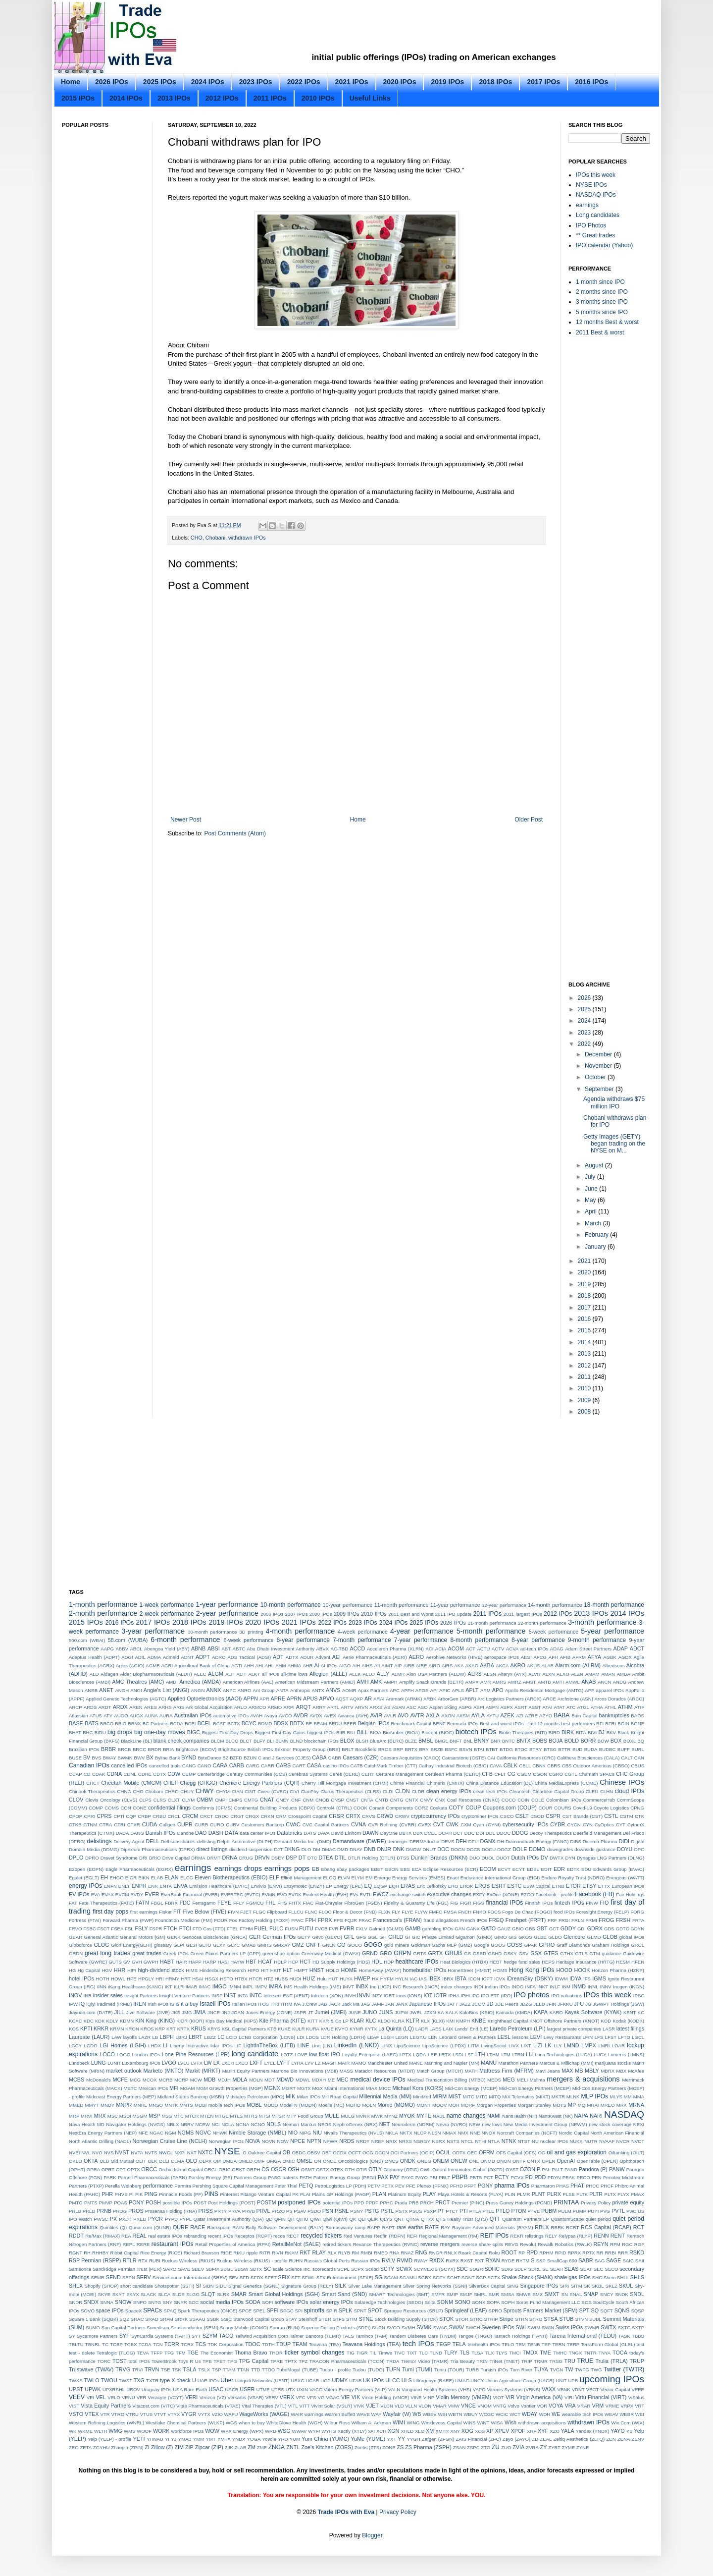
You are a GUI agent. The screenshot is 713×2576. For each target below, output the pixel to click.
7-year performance (421, 1640)
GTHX (566, 1953)
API (434, 1690)
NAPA (581, 2116)
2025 (585, 1009)
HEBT (496, 1962)
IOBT (389, 1995)
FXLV (361, 1928)
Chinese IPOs (622, 1782)
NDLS (273, 2124)
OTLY (375, 2169)
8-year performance (538, 1640)
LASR (609, 2028)
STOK (446, 2319)
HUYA (346, 1978)
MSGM (140, 2116)
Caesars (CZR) (361, 1757)
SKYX (132, 2294)
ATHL (610, 1707)
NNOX (489, 2133)
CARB (236, 1765)
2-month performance (103, 1613)
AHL (269, 1665)
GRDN (76, 1953)
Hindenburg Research (223, 1970)
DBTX (405, 1833)
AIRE (421, 1665)
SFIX (284, 2277)
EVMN (269, 1894)
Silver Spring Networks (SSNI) (435, 2286)
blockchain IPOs (321, 1741)
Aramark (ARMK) (404, 1698)
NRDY (362, 2141)
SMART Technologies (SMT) (399, 2294)
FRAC (364, 1920)
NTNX (509, 2141)
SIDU (221, 2286)
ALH (230, 1674)
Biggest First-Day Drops (227, 1732)
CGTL (570, 1774)
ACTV (498, 1648)
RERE (143, 2244)
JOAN (237, 2012)
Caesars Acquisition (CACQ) (410, 1757)
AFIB (565, 1657)
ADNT (187, 1657)
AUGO (121, 1715)
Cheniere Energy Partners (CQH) (259, 1783)
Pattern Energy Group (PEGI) (344, 2177)
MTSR (278, 2116)
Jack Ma (350, 2004)
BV (86, 1757)
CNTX (411, 1800)
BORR (588, 1741)
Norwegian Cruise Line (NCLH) (170, 2141)
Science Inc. (298, 2269)
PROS (136, 2211)
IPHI (465, 1995)
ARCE (549, 1698)
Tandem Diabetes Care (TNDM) (423, 2336)
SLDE (178, 2294)
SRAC (137, 2319)
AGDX (625, 1657)
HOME (349, 1970)
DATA (231, 1833)
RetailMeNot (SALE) (296, 2244)
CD (87, 1774)
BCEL (204, 1723)
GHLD (395, 1937)
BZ (225, 1757)
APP (589, 1690)
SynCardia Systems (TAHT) (160, 2336)
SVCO (393, 2327)
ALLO (368, 1674)
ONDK (407, 2161)
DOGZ (504, 1849)
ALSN (490, 1674)
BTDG (506, 1749)
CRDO (222, 1816)
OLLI (164, 2161)
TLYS (501, 2353)
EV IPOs (79, 1894)
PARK (109, 2177)
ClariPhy (309, 1791)
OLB (104, 2161)
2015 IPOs (78, 98)
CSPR (553, 1816)
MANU (489, 2063)
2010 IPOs (318, 98)
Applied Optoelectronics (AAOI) (204, 1698)
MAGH (329, 2063)
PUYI (593, 2211)
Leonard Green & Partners (467, 2037)
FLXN (384, 1912)
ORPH (253, 2169)
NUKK (576, 2141)
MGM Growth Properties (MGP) (229, 2088)
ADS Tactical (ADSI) (249, 1657)
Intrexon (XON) (327, 1995)
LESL (504, 2037)
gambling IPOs (438, 1928)
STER (324, 2319)
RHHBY (100, 2252)
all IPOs (270, 1674)
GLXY (219, 1945)
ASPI (478, 1707)
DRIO (155, 1858)
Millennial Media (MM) (385, 2096)
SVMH (408, 2327)
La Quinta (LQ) (396, 2028)
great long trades (107, 1953)
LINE (303, 2045)
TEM (521, 2344)
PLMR (523, 2194)
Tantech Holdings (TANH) (521, 2336)
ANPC (229, 1690)
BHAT (75, 1732)
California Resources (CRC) (526, 1757)
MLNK (573, 2096)
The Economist (217, 2353)
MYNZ (391, 2116)
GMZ (298, 1945)
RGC (627, 2244)
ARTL (333, 1707)
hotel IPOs (81, 1978)
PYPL (186, 2219)
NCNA (242, 2124)
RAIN (238, 2227)
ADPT (203, 1657)
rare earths (410, 2227)
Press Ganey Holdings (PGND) (519, 2202)
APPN (251, 1698)
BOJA (555, 1741)
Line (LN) (321, 2045)
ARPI (288, 1707)
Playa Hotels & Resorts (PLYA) (470, 2194)
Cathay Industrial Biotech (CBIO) (453, 1765)
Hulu (322, 1978)
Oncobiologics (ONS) (360, 2161)
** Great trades (595, 235)
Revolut (528, 2244)
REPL (128, 2244)
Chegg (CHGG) (198, 1783)
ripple (251, 2252)
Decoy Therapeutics (550, 1833)
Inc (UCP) (380, 1986)
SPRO (495, 2310)
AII (377, 1665)
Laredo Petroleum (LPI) (517, 2028)
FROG (606, 1920)
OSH (293, 2169)
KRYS (213, 2028)
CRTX (353, 1816)
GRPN (402, 1953)
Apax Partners (373, 1690)
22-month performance (542, 1623)
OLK (152, 2161)
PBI (433, 2177)
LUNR (113, 2063)
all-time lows (294, 1674)
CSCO (507, 1816)
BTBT (492, 1749)
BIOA (375, 1732)
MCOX (150, 2080)
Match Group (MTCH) (439, 2071)
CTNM (91, 1824)
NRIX (391, 2141)
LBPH (167, 2037)
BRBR (108, 1749)
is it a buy (187, 2004)
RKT (305, 2252)
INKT (542, 1986)
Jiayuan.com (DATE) (90, 2012)
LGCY (75, 2045)
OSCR (278, 2169)
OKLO (75, 2161)
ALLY (383, 1674)
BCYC (249, 1723)
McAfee (636, 2071)
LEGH (387, 2037)
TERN (558, 2344)
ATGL (583, 1707)
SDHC (492, 2269)
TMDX (530, 2353)
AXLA (433, 1715)
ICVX (499, 1978)
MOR (454, 2105)
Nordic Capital (574, 2133)
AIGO (345, 1665)
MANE (416, 2063)
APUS (310, 1698)
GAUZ (503, 1928)
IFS (587, 1978)
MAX (567, 2071)
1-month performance (103, 1604)
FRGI (564, 1920)
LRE (432, 2054)
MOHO (353, 2105)
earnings (587, 205)
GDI (581, 1928)
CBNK (539, 1765)
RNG (421, 2252)
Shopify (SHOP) (102, 2286)
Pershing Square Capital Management (233, 2186)
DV (544, 1858)
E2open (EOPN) (86, 1869)
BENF (439, 1723)
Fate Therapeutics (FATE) (106, 1903)
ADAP (620, 1648)
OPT (121, 2169)
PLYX (623, 2194)
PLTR (596, 2194)
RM (355, 2252)
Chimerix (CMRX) (445, 1783)
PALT (557, 2169)
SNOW (123, 2302)
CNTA (367, 1800)
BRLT (348, 1749)
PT (440, 2211)
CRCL (174, 1816)
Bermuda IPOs (462, 1723)
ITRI (274, 2004)
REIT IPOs (494, 2235)
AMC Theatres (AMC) (138, 1682)
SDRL (534, 2269)
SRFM (166, 2319)
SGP (481, 2277)
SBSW (241, 2269)
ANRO (245, 1690)
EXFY (479, 1894)
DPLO (76, 1858)
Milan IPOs (308, 2096)
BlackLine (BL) (136, 1741)
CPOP (75, 1816)
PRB (414, 2202)
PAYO (421, 2177)
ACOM (456, 1648)
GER (254, 1937)
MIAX (371, 2088)
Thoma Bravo (251, 2353)
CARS (283, 1765)
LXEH (227, 2063)
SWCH (472, 2327)
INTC (256, 1995)
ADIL (140, 1657)
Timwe (385, 2353)
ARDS (90, 1707)
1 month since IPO (600, 281)
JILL (119, 2012)
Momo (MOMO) (396, 2105)
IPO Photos (591, 225)
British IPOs (260, 1749)
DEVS (447, 1841)
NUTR (591, 2141)
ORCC (149, 2169)
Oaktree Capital (264, 2152)
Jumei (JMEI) (331, 2012)
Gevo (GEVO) (327, 1937)
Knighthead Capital (508, 2021)
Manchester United (387, 2063)
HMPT (300, 1970)
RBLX (542, 2227)
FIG (454, 1903)
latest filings (630, 2028)
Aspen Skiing (443, 1707)
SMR (494, 2294)
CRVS (368, 1816)
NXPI (179, 2152)
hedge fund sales (522, 1962)
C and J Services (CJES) (284, 1757)
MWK (377, 2116)
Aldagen (109, 1674)
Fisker (165, 1912)
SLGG (193, 2294)
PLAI (305, 2194)
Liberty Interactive (189, 2045)
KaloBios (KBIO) (476, 2012)
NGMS (186, 2133)
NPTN (314, 2141)
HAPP (195, 1962)
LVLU (183, 2063)
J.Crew (309, 2004)
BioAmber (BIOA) (401, 1732)
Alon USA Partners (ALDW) (436, 1674)
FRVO (75, 1928)
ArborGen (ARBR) (457, 1698)
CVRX (424, 1824)
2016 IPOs (591, 82)
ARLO (240, 1707)
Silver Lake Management (374, 2286)
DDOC (503, 1833)
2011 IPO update (453, 1614)
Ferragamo (203, 1903)
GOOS (498, 1945)
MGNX (272, 2088)
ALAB (547, 1665)
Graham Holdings (610, 1945)
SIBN (208, 2286)
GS (467, 1953)
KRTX (183, 2028)
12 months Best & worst (607, 322)
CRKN (267, 1816)
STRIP (491, 2319)
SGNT (468, 2277)
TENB (533, 2344)
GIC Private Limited (433, 1937)
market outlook (123, 2071)
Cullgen (167, 1824)
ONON (504, 2161)
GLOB (610, 1937)
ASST (534, 1707)
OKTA (91, 2161)
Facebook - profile (554, 1894)
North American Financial (617, 2133)
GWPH (151, 1962)
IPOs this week (595, 174)
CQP (131, 1816)
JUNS (386, 2012)
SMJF (466, 2294)
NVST (122, 2152)
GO (341, 1945)
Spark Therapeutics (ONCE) (207, 2310)
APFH (407, 1690)
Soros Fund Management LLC (548, 2302)
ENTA (165, 1886)
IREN (139, 2004)
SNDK (621, 2294)
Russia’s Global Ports (327, 2260)
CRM (281, 1816)
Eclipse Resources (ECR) (450, 1869)
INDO (517, 1986)
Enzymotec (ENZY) (303, 1886)
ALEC (200, 1674)
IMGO (219, 1986)
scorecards (324, 2269)
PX (113, 2219)
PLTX (610, 2194)
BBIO (120, 1723)
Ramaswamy (339, 2227)
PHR (107, 2194)
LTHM (493, 2054)
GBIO (518, 1928)
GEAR (75, 1937)
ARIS (178, 1707)
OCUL (443, 2152)
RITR (264, 2252)
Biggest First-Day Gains (280, 1732)
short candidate (136, 2286)
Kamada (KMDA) (514, 2012)
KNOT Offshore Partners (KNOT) (564, 2021)
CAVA (496, 1765)
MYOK (407, 2116)
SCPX (357, 2269)
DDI (480, 1833)
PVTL (618, 2211)
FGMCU (254, 1903)
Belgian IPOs (373, 1723)
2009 (585, 1400)
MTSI (264, 2116)
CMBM (205, 1800)
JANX (402, 2004)
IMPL (248, 1986)
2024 (585, 1020)
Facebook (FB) (594, 1894)
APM (485, 1690)
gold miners (396, 1945)
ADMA (154, 1657)
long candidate (255, 2054)
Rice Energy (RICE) (161, 2252)
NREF (377, 2141)
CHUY (187, 1791)
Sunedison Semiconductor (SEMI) (182, 2327)
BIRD (554, 1732)
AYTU (492, 1715)
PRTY (220, 2211)
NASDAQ (624, 2114)
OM (217, 2161)
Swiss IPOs (569, 2327)
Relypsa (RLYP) (575, 2236)
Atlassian (78, 1715)
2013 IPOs (174, 98)
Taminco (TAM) (372, 2336)
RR (600, 2252)
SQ (595, 2310)
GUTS (115, 1962)
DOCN (458, 1849)
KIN (139, 2021)
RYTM (522, 2260)
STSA (551, 2319)
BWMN (124, 1757)
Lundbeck (79, 2063)
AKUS (533, 1665)
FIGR (465, 1903)
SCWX (404, 2269)
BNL (468, 1741)
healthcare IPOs (417, 1961)
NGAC (156, 2133)
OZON (527, 2169)
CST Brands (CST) (582, 1816)
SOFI (267, 2302)
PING (150, 2194)
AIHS (366, 1665)
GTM (594, 1953)
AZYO (545, 1715)
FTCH (170, 1928)
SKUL (626, 2286)
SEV (233, 2277)
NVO (97, 2152)
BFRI (610, 1723)
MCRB (165, 2080)
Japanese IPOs (427, 2004)
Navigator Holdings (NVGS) (135, 2124)
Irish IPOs (158, 2004)
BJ (601, 1732)
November (599, 1065)
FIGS (478, 1903)
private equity (628, 2202)
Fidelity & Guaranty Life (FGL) (416, 1903)
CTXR (133, 1824)
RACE (197, 2227)
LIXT (526, 2045)
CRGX (252, 1816)
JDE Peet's (506, 2004)
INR (88, 1995)
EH (104, 1877)
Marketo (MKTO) (164, 2071)
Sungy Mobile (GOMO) (244, 2327)
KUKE (284, 2028)
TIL (372, 2353)
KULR (298, 2028)
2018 (585, 1295)
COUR (545, 1807)
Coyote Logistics (611, 1807)
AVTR (417, 1715)
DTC (312, 1858)
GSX (536, 1953)
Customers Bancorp (262, 1824)
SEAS (571, 2269)
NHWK (220, 2133)
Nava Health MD (86, 2124)
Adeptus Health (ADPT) (94, 1657)
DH (500, 1841)
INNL (593, 1986)
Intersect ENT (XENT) (286, 1995)
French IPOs (473, 1920)
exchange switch (407, 1894)
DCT (458, 1833)
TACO (226, 2336)
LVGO (169, 2063)
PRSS (205, 2211)
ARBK (429, 1698)
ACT (470, 1648)
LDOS (312, 2037)
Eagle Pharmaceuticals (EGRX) (139, 1869)
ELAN (171, 1877)
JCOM (478, 2004)
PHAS (562, 2186)
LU (529, 2054)
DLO (306, 1849)
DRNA (230, 1858)
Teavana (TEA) (325, 2344)
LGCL (638, 2037)
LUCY (600, 2054)
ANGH (122, 1690)
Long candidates (597, 215)
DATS (310, 1833)
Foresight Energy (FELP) (602, 1912)
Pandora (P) (593, 2169)
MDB (209, 2080)
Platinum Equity (404, 2194)
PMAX (637, 2194)
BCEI (190, 1723)
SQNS (622, 2310)
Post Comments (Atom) (235, 833)
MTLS (236, 2116)
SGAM (391, 2277)
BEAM (320, 1723)
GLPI (178, 1945)
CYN (588, 1824)
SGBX (424, 2277)
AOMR (349, 1690)
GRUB (453, 1953)
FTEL (232, 1928)
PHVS (120, 2194)
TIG (351, 2353)
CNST (352, 1800)
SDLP (520, 2269)
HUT (333, 1978)
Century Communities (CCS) (256, 1774)
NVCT (637, 2141)
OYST (512, 2169)
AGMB (152, 1665)
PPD (359, 2202)
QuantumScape (567, 2219)
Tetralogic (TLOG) (116, 2353)
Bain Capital (584, 1715)
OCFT (354, 2152)
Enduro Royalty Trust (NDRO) (573, 1877)
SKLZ (611, 2286)
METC (130, 2088)
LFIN (588, 2037)
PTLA (475, 2211)
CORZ (421, 1807)
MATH (470, 2071)
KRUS (198, 2028)
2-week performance (167, 1613)
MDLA (239, 2080)
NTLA (494, 2141)
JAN (389, 2004)
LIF (237, 2045)
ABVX (322, 1648)
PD (529, 2177)
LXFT (256, 2063)
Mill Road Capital (339, 2096)
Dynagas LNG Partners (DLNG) (610, 1858)
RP (521, 2252)
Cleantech (519, 1791)
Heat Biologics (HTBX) (464, 1962)
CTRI (119, 1824)
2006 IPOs (271, 1614)
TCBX (130, 2344)
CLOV (76, 1800)
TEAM (300, 2344)
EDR (559, 1869)
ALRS (474, 1674)
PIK (139, 2194)
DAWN (370, 1833)
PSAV (300, 2211)
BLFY (259, 1741)
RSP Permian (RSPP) (95, 2260)
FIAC (308, 1903)
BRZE (436, 1749)
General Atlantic (101, 1937)
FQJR (351, 1920)
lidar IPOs (221, 2045)
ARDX (120, 1707)
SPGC (287, 2310)
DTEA (326, 1858)
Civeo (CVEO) (272, 1791)
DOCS (473, 1849)
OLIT (141, 2161)
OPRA (93, 2169)
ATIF (639, 1707)
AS (387, 1707)
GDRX (595, 1928)
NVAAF (606, 2141)
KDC (89, 2021)
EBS (405, 1869)
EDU (586, 1869)
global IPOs (631, 1937)
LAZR (145, 2037)
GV (126, 1962)
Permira (182, 2186)
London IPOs (146, 2054)
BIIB (340, 1732)
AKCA (502, 1665)
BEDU (335, 1723)
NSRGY (421, 2141)
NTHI (480, 2141)
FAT (73, 1903)
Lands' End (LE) (472, 2028)
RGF (639, 2244)
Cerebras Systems (308, 1774)
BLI (270, 1741)
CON (125, 1807)
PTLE (489, 2211)
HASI (223, 1962)
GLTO (205, 1945)
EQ (368, 1886)
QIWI (315, 2219)
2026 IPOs (111, 82)
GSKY (510, 1953)
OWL (425, 2169)
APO (498, 1690)
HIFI (131, 1970)
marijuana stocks (613, 2063)
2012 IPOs (222, 98)
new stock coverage (610, 2124)
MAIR (344, 2063)
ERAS (408, 1886)
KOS (74, 2028)
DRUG (246, 1858)
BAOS (637, 1715)
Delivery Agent (128, 1841)
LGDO (91, 2045)
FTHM (246, 1928)
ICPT (487, 1978)
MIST (454, 2096)
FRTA (638, 1920)
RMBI (366, 2252)
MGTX (304, 2088)
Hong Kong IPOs (531, 1970)
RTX (143, 2260)
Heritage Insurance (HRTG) (585, 1962)
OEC (472, 2152)
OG (541, 2152)
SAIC (627, 2260)
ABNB (198, 1648)
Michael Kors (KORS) (417, 2088)
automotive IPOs (231, 1715)
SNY (167, 2302)
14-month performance (555, 1605)
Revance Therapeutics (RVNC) (386, 2244)
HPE (132, 1978)
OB (287, 2152)
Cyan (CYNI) (487, 1824)
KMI (450, 2021)
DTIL (340, 1858)
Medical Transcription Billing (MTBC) (446, 2080)
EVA (95, 1894)
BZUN (250, 1757)
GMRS (264, 1945)
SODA (252, 2302)
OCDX (340, 2152)
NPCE (297, 2141)
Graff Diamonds (573, 1945)
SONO (462, 2302)
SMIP (452, 2294)
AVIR (376, 1715)
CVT (438, 1824)
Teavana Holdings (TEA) (372, 2344)
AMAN (608, 1674)
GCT (554, 1928)
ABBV (121, 1648)
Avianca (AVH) (353, 1715)
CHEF (170, 1783)
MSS (167, 2116)
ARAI (378, 1698)
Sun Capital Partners (124, 2327)
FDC (184, 1903)
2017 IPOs (543, 82)
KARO (556, 2012)
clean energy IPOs (448, 1791)
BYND (188, 1757)
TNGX (575, 2353)
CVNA (358, 1824)
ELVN (344, 1877)
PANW (617, 2169)
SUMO (93, 2327)
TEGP (443, 2344)
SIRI (564, 2286)
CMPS (236, 1800)
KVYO (342, 2028)
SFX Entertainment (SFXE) (344, 2277)
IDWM (561, 1978)
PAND (570, 2169)
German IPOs (279, 1937)
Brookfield (366, 1749)
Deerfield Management (597, 1833)
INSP (216, 1995)
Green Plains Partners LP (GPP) (226, 1953)
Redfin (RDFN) (390, 2236)
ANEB (91, 1690)
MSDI (125, 2116)
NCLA (227, 2124)
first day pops (110, 1911)
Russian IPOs (365, 2260)
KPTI (86, 2028)
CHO (197, 538)
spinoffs (314, 2310)
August (595, 1165)
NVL (86, 2152)
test (640, 2344)
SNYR (180, 2302)
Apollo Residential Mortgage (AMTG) (544, 1690)
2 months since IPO (602, 291)
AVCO (285, 1715)
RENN (601, 2236)
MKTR (558, 2096)
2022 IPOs (303, 82)
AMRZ (514, 1682)
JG (588, 2004)
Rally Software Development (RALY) (285, 2227)
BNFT (456, 1741)
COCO (509, 1800)
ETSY (589, 1886)
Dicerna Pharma (600, 1841)
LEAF (373, 2037)
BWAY (109, 1757)
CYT (620, 1824)
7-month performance (362, 1640)
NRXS (405, 2141)
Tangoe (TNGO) (475, 2336)
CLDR (417, 1791)
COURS (562, 1807)
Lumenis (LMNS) (626, 2054)
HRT (186, 1978)
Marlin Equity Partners (246, 2071)
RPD (532, 2252)
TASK (624, 2336)
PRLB (75, 2211)
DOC (443, 1849)
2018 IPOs (495, 82)
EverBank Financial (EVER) (190, 1894)
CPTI (118, 1816)
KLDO (384, 2021)
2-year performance (227, 1613)
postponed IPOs (299, 2202)
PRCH (427, 2202)
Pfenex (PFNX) (432, 2186)
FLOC (325, 1912)
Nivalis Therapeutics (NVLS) (354, 2133)
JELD (539, 2004)
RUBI (154, 2260)
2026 (585, 997)
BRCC (139, 1749)
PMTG (76, 2202)
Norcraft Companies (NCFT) (527, 2133)
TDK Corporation (225, 2344)
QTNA (412, 2219)
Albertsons (613, 1665)
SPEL (259, 2310)
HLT (288, 1970)
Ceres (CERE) (344, 1774)
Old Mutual (122, 2161)
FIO (604, 1903)
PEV (400, 2186)
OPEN (548, 2161)
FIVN (233, 1912)
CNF (296, 1800)
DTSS (403, 1858)
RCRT (572, 2227)
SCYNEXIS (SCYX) (434, 2269)
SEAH (556, 2269)
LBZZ (209, 2037)
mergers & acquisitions (583, 2079)
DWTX (556, 1858)
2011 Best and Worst (410, 1614)
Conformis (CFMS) (213, 1807)
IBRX (447, 1978)
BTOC (520, 1749)
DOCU (489, 1849)
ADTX (292, 1657)
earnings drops (238, 1868)
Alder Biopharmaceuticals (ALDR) (156, 1674)
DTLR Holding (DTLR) (371, 1858)
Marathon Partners (518, 2063)
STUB (567, 2319)
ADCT (637, 1648)
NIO (293, 2133)
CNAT (267, 1800)
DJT (278, 1849)
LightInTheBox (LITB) (269, 2045)
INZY (376, 1995)
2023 (585, 1032)
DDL (490, 1833)
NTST (524, 2141)
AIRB (409, 1665)
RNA (394, 2252)
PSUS (415, 2211)
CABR (335, 1757)
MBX (621, 2071)
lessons (520, 2037)
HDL (376, 1962)
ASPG (465, 1707)
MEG (509, 2080)
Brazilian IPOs (84, 1749)
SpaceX (133, 2310)
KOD (606, 2021)
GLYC (233, 1945)
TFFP (156, 2353)
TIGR (362, 2353)
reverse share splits (482, 2244)
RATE (432, 2227)
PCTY (502, 2177)
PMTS (91, 2202)
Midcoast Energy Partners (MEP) (121, 2096)
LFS (599, 2037)
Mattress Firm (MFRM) (506, 2071)
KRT (171, 2028)
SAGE (613, 2260)
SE (545, 2269)
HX (375, 1978)
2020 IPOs (399, 82)
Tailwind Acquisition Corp (261, 2336)
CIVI (294, 1791)
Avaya (270, 1715)
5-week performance (554, 1632)
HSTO (226, 1978)
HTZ (268, 1978)
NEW (474, 2124)
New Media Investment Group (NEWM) (545, 2124)
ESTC (515, 1886)
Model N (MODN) (298, 2105)
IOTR (440, 1995)
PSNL (342, 2211)
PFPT (470, 2186)
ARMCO (257, 1707)
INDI (478, 1986)
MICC (385, 2088)
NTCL (467, 2141)
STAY (291, 2319)
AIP (398, 1665)
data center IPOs (257, 1833)
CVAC (293, 1824)
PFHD (456, 2186)
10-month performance (290, 1604)
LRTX (445, 2054)
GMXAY (281, 1945)
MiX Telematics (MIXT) (526, 2096)
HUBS (281, 1978)
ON (317, 2161)
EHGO (116, 1877)
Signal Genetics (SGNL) (254, 2286)
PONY (136, 2202)
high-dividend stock (161, 1970)
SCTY (387, 2269)
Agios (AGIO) (130, 1665)
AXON (448, 1715)
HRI (159, 1978)
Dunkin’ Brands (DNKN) (439, 1858)
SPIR (331, 2310)
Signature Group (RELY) (307, 2286)
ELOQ (329, 1877)
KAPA (541, 2012)
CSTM (626, 1816)
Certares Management (399, 1774)
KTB (272, 2028)
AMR (485, 1682)
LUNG (98, 2063)
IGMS (599, 1978)
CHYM (223, 1791)
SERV (144, 2277)
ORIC (225, 2169)
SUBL (595, 2319)
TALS (348, 2336)
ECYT (518, 1869)
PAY (395, 2177)
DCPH (445, 1833)
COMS (111, 1807)
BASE (76, 1723)
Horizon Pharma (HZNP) (618, 1970)
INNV (605, 1986)
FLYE (407, 1912)
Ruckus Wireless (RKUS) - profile (251, 2260)
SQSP (637, 2310)
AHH (249, 1665)
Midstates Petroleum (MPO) (254, 2096)
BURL (637, 1749)
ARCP (75, 1707)
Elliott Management (301, 1877)
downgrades (560, 1849)
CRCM (190, 1816)
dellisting (206, 1841)
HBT (251, 1962)
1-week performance (167, 1604)
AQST (342, 1698)
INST (230, 1995)
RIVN (277, 2252)
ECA (416, 1869)
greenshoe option (281, 1953)
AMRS (500, 1682)
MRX (100, 2116)
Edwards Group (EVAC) (618, 1869)
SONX (478, 2302)
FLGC (259, 1912)
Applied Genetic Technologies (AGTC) (126, 1698)
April (591, 1211)
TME (545, 2353)
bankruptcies (614, 1715)
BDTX (297, 1723)
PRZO (278, 2211)
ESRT (499, 1886)
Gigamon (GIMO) (474, 1937)
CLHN (606, 1791)
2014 (585, 1342)
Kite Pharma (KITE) (282, 2021)
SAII (639, 2260)
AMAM (592, 1674)
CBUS (637, 1765)
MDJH (224, 2080)
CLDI (388, 1791)
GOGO (372, 1944)
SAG (600, 2260)
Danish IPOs (161, 1833)
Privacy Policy (596, 2202)
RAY (445, 2227)
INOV (75, 1995)
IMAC (204, 1986)
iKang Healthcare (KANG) (135, 1986)
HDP (389, 1962)
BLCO (231, 1741)
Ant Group (263, 1690)
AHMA (294, 1665)
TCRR (171, 2344)
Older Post (528, 819)
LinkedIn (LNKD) (356, 2045)
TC (105, 2344)
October (596, 1077)
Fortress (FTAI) (85, 1920)
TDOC (252, 2344)
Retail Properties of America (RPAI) (232, 2244)
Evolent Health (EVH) (326, 1894)
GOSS (514, 1945)
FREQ (496, 1920)
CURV (232, 1824)
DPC (639, 1849)
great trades (146, 1953)
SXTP (638, 2327)
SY (72, 2336)
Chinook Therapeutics (92, 1791)
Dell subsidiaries (178, 1841)
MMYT (92, 2105)
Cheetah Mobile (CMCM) (131, 1783)
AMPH (391, 1682)
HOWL (118, 1978)
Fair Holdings (630, 1894)
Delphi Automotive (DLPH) (245, 1841)
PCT (488, 2177)
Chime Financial (407, 1783)
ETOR (573, 1886)
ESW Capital (537, 1886)
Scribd (372, 2269)
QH (291, 2219)
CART (299, 1765)
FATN (142, 1903)
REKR (517, 2236)
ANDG (620, 1682)
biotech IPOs (476, 1732)
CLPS (145, 1800)
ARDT (104, 1707)
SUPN (378, 2327)
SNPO (140, 2302)
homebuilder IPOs (424, 1970)
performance (158, 2186)
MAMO (358, 2063)
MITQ (495, 2096)
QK (353, 2219)
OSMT (308, 2169)
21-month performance (492, 1623)
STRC (476, 2319)
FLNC (311, 1912)
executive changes (449, 1894)
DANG (137, 1833)
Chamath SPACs (596, 1774)
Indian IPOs (497, 1986)
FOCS (494, 1912)
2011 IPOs (270, 98)
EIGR (131, 1877)
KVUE (327, 2028)
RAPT (388, 2227)
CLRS (159, 1800)
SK (587, 2286)
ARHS (165, 1707)
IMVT (348, 1986)
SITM (576, 2286)
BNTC (508, 1741)
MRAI (593, 2105)
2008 (585, 1411)
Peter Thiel (285, 2186)
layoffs (130, 2037)
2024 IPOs (207, 82)
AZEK (507, 1715)
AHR (307, 1665)
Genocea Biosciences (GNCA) (214, 1937)
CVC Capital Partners (326, 1824)
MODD (270, 2105)
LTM (505, 2054)
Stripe (506, 2319)
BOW (603, 1741)
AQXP (356, 1698)
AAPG (107, 1648)
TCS (200, 2344)
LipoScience (407, 2045)
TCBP (116, 2344)
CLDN (402, 1791)
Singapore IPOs (539, 2286)
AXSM (463, 1715)
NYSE (227, 2151)
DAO (200, 1833)
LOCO (107, 2054)
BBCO (106, 1723)
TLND (436, 2353)
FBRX (171, 1903)
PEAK (568, 2177)
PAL (546, 2169)
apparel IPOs (610, 1690)
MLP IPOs (594, 2096)
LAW (116, 2037)
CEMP (189, 1774)
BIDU (100, 1732)
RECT (292, 2236)
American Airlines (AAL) (248, 1682)
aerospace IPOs (501, 1657)
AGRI (167, 1665)
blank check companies (181, 1741)
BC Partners (156, 1723)
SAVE (184, 2269)
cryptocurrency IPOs (435, 1816)
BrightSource (232, 1749)
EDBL (533, 1869)
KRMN (117, 2028)
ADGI (127, 1657)
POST (200, 2202)
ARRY (318, 1707)
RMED (381, 2252)
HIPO (253, 1970)
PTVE (533, 2211)
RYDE (508, 2260)
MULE (331, 2116)
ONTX (533, 2161)
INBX (362, 1986)
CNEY (283, 1800)
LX (216, 2063)
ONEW (459, 2161)
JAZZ (465, 2004)
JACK (334, 2004)
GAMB (413, 1928)
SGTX (493, 2277)
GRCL (637, 1945)
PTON (518, 2211)
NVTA (137, 2152)
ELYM (358, 1877)
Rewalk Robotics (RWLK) (565, 2244)
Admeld (171, 1657)
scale (278, 2269)
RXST (466, 2260)
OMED (245, 2161)
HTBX (241, 1978)
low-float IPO (324, 2054)
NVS (109, 2152)
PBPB (459, 2177)
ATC (570, 1707)
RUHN (296, 2260)
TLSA (477, 2353)
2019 (585, 1284)
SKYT (118, 2294)
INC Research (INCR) (416, 1986)
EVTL (365, 1894)
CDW (173, 1774)
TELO (508, 2344)
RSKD (636, 2252)
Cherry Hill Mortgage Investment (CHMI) (345, 1783)
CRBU (159, 1816)
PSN (327, 2211)
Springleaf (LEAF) (465, 2310)
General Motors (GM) (142, 1937)
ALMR (398, 1674)
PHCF (607, 2186)
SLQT (208, 2294)
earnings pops (286, 1868)
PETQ (306, 2186)
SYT (196, 2336)
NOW (282, 2141)
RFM (615, 2244)
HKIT (275, 1970)
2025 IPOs (159, 82)
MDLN (255, 2080)
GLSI (191, 1945)
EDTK (573, 1869)
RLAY (318, 2252)
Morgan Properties (496, 2105)
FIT (177, 1912)
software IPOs (291, 2302)
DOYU (624, 1849)
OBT (327, 2152)
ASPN (492, 1707)
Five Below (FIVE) (205, 1912)
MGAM (187, 2088)
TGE (193, 2353)
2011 (585, 1376)
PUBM (549, 2211)
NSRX (438, 2141)
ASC (411, 1707)
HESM (623, 1962)
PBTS (475, 2177)
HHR (119, 1970)
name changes (466, 2115)
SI (198, 2286)
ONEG (424, 2161)
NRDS (347, 2141)
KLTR (412, 2021)
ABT (226, 1648)
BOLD (571, 1741)
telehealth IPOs (483, 2344)
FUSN (291, 1928)
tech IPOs (418, 2344)
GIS (513, 1937)
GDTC (622, 1928)
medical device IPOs (377, 2079)
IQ (82, 2004)
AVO (403, 1715)
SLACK (148, 2294)
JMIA (200, 2012)
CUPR (185, 1824)
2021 (585, 1261)
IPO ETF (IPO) (496, 1995)
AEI (336, 1657)
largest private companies (574, 2028)
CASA (314, 1765)
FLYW (421, 1912)
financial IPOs (504, 1902)
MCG (135, 2080)
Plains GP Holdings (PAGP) (341, 2194)
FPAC (297, 1920)
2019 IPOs (447, 82)
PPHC (386, 2202)
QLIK (372, 2219)
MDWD (285, 2080)
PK (295, 2194)
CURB (201, 1824)
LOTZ (287, 2054)
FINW (592, 1903)
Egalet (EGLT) (84, 1877)
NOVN (269, 2141)
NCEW (203, 2124)
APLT (471, 1690)
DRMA (198, 1858)
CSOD (537, 1816)
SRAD (151, 2319)
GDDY (568, 1928)
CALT (627, 1757)
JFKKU (565, 2004)
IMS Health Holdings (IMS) (312, 1986)
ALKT (254, 1674)
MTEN (206, 2116)
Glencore (574, 1937)
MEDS (494, 2080)
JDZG (525, 2004)
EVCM (122, 1894)
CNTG (396, 1800)
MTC (178, 2116)
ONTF (518, 2161)
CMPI (221, 1800)
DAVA (323, 1833)
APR (264, 1698)
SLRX (223, 2294)
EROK (466, 1886)
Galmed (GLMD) (386, 1928)
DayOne (389, 1833)
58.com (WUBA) (128, 1640)
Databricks (289, 1833)
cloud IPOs (630, 1791)
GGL (373, 1937)
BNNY (481, 1741)
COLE (537, 1800)
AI (316, 1665)
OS (265, 2169)
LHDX (154, 2045)
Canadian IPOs (89, 1765)
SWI (521, 2327)
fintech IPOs (569, 1903)
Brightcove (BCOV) (196, 1749)
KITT (312, 2021)
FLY (396, 1912)
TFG (169, 2353)
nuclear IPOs (554, 2141)
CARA (219, 1765)
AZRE (531, 1715)
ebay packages (353, 1869)
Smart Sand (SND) (344, 2294)
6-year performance (303, 1640)
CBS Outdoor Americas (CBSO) (596, 1765)
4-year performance (422, 1631)
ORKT (238, 2169)
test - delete (82, 2353)
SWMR (591, 2327)
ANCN (604, 1682)
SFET (270, 2277)
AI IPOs (329, 1665)
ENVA (180, 1886)
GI (407, 1937)
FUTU (306, 1928)
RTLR (130, 2260)
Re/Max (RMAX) (102, 2236)
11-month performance (401, 1605)
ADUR (306, 1657)
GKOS (525, 1937)
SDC (462, 2269)
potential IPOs (337, 2202)
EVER (152, 1894)
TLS (464, 2353)
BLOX (347, 1741)
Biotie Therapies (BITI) (523, 1732)
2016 (585, 1318)
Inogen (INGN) (628, 1986)
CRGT (237, 1816)
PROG (120, 2211)
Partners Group (250, 2177)
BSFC (451, 1749)
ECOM (488, 1869)
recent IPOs (220, 2236)
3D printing (251, 1632)
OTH (350, 2169)
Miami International (344, 2088)
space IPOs (110, 2310)
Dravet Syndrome (119, 1858)
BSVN (465, 1749)
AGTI (236, 1665)
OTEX (336, 2169)
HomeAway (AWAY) (380, 1970)
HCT (305, 1962)
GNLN (329, 1945)
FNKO (479, 1912)
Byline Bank (167, 1757)
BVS (96, 1757)
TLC (423, 2353)
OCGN (382, 2152)
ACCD (357, 1648)
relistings (534, 2236)
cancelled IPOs (129, 1765)
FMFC (435, 1912)
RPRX (574, 2252)
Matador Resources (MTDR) (385, 2071)
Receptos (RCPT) (253, 2236)
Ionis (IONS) (409, 1995)
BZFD (236, 1757)
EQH (394, 1886)
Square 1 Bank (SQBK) (93, 2319)
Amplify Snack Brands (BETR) (431, 1682)
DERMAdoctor (424, 1841)
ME (331, 2080)
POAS (120, 2202)
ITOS (263, 2004)
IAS (422, 1978)
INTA (243, 1995)
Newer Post (185, 819)
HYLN (401, 1978)
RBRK (557, 2227)
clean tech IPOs (490, 1791)
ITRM (286, 2004)
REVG (511, 2244)
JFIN (551, 2004)
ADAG (556, 1648)
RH (87, 2252)
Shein (610, 2277)
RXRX (452, 2260)
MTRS (250, 2116)
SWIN (548, 2327)
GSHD (495, 1953)
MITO (482, 2096)
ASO (422, 1707)
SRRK (181, 2319)
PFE (410, 2186)
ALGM (215, 1674)
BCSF (219, 1723)
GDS (609, 1928)
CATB (357, 1765)
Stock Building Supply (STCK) (406, 2319)
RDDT (76, 2236)
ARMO (274, 1707)
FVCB (321, 1928)
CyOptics (604, 1824)
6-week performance (248, 1640)
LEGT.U (418, 2037)
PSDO (314, 2211)
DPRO (92, 1858)
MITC (468, 2096)
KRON (132, 2028)
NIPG (305, 2133)
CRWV (402, 1816)
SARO (169, 2269)
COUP (473, 1807)
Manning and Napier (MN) (451, 2063)
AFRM (579, 1657)
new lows (492, 2124)
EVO (282, 1894)
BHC (88, 1732)
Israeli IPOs (215, 2003)
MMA (638, 2096)
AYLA (478, 1715)
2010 (585, 1388)
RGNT (75, 2252)
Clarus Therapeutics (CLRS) (350, 1791)
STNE (366, 2319)
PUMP (580, 2211)
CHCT (93, 1783)
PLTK (582, 2194)
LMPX (588, 2045)
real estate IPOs (165, 2236)
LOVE (301, 2054)
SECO (611, 2269)
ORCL (210, 2169)
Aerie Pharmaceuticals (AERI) (375, 1657)
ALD (94, 1674)
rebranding (195, 2236)
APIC (444, 1690)
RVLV (388, 2260)
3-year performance (153, 1631)
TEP (546, 2344)
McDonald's (98, 2080)
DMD (342, 1849)
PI (131, 2194)
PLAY (429, 2194)
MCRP (181, 2080)
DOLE (519, 1849)
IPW (73, 2004)
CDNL (130, 1774)
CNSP (337, 1800)
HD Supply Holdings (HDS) (341, 1962)
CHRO (171, 1791)
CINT (250, 1791)
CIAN (237, 1791)
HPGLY (146, 1978)
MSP (154, 2116)
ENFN (110, 1886)
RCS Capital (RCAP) (606, 2227)
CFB (487, 1774)
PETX (387, 2186)
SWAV (456, 2327)
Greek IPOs (176, 1953)
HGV (107, 1970)
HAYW (237, 1962)
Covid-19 (582, 1807)
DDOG (520, 1833)
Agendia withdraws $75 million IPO (614, 1102)
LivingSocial (493, 2045)
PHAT (577, 2186)
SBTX (256, 2269)
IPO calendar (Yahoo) (604, 245)
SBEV (198, 2269)
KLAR (357, 2021)
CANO (204, 1765)
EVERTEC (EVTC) (240, 1894)
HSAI (197, 1978)
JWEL (416, 2012)
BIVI (592, 1732)
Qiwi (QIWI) (335, 2219)
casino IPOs (336, 1765)
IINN (101, 1986)
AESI (526, 1657)
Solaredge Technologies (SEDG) (389, 2302)
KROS (147, 2028)
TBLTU (76, 2344)
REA (126, 2236)
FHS (282, 1903)
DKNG (292, 1849)
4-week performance (363, 1632)
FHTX (295, 1903)
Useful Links (370, 98)
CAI (491, 1757)
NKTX (406, 2133)
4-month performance (300, 1631)
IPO (475, 1995)
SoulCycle (603, 2302)
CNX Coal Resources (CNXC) (467, 1800)
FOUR (220, 1920)
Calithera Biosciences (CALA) (588, 1757)
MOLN (369, 2105)
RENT (618, 2236)
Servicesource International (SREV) (190, 2277)
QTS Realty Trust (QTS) (462, 2219)
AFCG (540, 1657)
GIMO (500, 1937)
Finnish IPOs (539, 1903)
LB (155, 2037)
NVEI (74, 2152)
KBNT (629, 2012)
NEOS (324, 2124)
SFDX (257, 2277)
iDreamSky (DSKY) (530, 1978)
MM (628, 2096)
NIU (317, 2133)
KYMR (356, 2028)
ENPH (139, 1886)
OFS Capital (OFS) (516, 2152)
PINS (211, 2194)
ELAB (157, 1877)
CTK (639, 1816)
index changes (456, 1986)
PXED (139, 2219)
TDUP (283, 2344)
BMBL (425, 1741)
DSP (291, 1858)
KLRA (398, 2021)
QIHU (302, 2219)
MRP (74, 2116)
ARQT (303, 1707)
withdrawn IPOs (247, 538)
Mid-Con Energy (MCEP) (471, 2088)
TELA (459, 2344)
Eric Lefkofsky (432, 1886)
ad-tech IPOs (534, 1648)
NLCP (420, 2133)
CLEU (592, 1791)
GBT (541, 1928)
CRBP (144, 1816)
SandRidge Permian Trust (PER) (127, 2269)
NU (535, 2141)
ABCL (136, 1648)
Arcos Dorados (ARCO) (619, 1698)
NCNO (258, 2124)
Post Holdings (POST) (231, 2202)
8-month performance (479, 1640)
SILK (340, 2286)
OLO (191, 2161)
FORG (637, 1912)
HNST (316, 1970)
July (591, 1176)
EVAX (108, 1894)
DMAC (329, 1849)
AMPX (472, 1682)
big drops (119, 1732)
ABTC (238, 1648)
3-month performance (602, 1622)
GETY (304, 1937)
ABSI (213, 1648)
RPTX (588, 2252)
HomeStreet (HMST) (469, 1970)
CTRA (105, 1824)
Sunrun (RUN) (284, 2327)
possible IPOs (177, 2202)
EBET (377, 1869)
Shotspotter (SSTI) (174, 2286)
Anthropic (300, 1690)
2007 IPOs (296, 1614)
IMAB (191, 1986)
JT (310, 2012)
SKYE (104, 2294)
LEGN (401, 2037)
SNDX (91, 2302)
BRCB (124, 1749)
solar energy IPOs (331, 2302)
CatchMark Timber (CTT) (390, 1765)
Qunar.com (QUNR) (150, 2227)
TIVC (399, 2353)
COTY (456, 1807)
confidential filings (169, 1807)
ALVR (534, 1674)
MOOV (439, 2105)
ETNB (558, 1886)
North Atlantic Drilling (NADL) (100, 2141)
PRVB (248, 2211)
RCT (638, 2227)
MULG (348, 2116)
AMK (376, 1682)
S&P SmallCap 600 (556, 2260)
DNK (399, 1849)
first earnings (143, 1912)
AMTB (544, 1682)
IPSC (638, 1995)
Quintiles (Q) (113, 2227)
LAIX (448, 2028)
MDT (269, 2080)
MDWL (303, 2080)
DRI (143, 1858)
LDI (301, 2037)
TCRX (187, 2344)
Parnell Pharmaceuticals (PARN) (152, 2177)
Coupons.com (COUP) (510, 1807)
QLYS (386, 2219)
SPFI (272, 2310)
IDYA (575, 1978)
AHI (259, 1665)
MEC (343, 2080)
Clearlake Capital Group (558, 1791)
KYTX (370, 2028)
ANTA (282, 1690)
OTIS (361, 2169)
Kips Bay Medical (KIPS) (231, 2021)
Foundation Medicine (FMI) (183, 1920)
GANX (473, 1928)
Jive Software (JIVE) (148, 2012)
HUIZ (309, 1978)
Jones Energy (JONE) (269, 2012)
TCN (158, 2344)
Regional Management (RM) (449, 2236)
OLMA (177, 2161)
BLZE (411, 1741)
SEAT (586, 2269)
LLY (557, 2045)
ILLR (179, 1986)
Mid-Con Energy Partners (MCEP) (535, 2088)
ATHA (597, 1707)
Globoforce (80, 1945)
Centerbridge (210, 1774)
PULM (564, 2211)
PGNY (485, 2186)
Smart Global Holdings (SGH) (284, 2294)
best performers (578, 1723)
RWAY (421, 2260)
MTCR (192, 2116)
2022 (585, 1044)
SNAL (575, 2294)
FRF (552, 1920)
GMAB (248, 1945)
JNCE (213, 2012)
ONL (474, 2161)
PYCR (155, 2219)
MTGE (222, 2116)
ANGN (198, 1690)
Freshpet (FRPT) (526, 1920)
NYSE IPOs (591, 184)
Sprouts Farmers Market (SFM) (541, 2310)
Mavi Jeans (548, 2071)
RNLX (450, 2252)
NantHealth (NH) (519, 2116)
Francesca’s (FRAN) (397, 1920)
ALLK (354, 1674)
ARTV (347, 1707)
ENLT (124, 1886)
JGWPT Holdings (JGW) (618, 2004)
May (591, 1200)
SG (379, 2277)
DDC (469, 1833)
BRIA (168, 1749)
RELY (551, 2236)
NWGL (166, 2152)
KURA (312, 2028)
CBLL (525, 1765)
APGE (422, 1690)
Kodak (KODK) (628, 2021)
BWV (139, 1757)
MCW (196, 2080)
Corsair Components (391, 1807)
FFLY (239, 1903)
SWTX (608, 2327)
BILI (351, 1732)
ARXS (375, 1707)
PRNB (104, 2211)
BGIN (623, 1723)
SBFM (212, 2269)
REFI (412, 2236)
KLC (370, 2021)
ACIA (440, 1648)
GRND (370, 1953)
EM (368, 1877)
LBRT (195, 2037)
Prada (401, 2202)
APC (395, 1690)
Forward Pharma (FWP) (127, 1920)
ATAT (559, 1707)
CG (511, 1774)
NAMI (494, 2116)
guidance (611, 1953)
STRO (536, 2319)
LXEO (241, 2063)
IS (172, 2004)
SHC (597, 2277)
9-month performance (597, 1640)
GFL (349, 1937)
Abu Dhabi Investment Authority (280, 1648)
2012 (585, 1365)
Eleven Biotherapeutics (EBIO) (231, 1877)
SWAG (440, 2327)
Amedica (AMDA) (200, 1682)
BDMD (265, 1723)
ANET (106, 1690)
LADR (421, 2028)
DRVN (262, 1858)
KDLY (112, 2021)
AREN (136, 1707)
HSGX (211, 1978)
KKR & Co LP (334, 2021)
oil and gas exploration (577, 2152)
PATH (305, 2177)
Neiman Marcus (299, 2124)
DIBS (575, 1841)
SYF (124, 2336)
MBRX (607, 2071)
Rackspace (218, 2227)
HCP (293, 1962)
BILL (362, 1732)
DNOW (413, 1849)
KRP (160, 2028)
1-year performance (227, 1604)
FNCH (465, 1912)
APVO (326, 1698)
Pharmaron (543, 2186)
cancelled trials (165, 1765)
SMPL (480, 2294)
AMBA (623, 1674)
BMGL (441, 1741)
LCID (231, 2037)
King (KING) (160, 2021)
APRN (294, 1698)
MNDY (107, 2105)
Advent (322, 1657)
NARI (596, 2116)
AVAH (256, 1715)
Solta (430, 2302)
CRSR (336, 1816)
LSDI (458, 2054)
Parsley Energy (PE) (210, 2177)
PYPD (171, 2219)
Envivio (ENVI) (266, 1886)
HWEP (362, 1978)
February (597, 1234)
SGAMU (407, 2277)
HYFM (387, 1978)
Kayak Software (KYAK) (592, 2012)
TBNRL (93, 2344)
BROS (385, 1749)
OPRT (108, 2169)
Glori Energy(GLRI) (132, 1945)
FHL (270, 1903)
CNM (308, 1800)
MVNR (363, 2116)
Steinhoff (308, 2319)
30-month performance (212, 1632)
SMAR (239, 2294)
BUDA (591, 1749)
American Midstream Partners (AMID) (315, 1682)
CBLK (510, 1765)
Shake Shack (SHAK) (527, 2277)
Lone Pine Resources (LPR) (196, 2054)
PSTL (387, 2211)
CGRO (556, 1774)
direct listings (212, 1849)
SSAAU (197, 2319)
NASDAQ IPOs (596, 194)
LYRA (298, 2063)
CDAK (98, 1774)
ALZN (577, 1674)
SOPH (507, 2302)
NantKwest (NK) (556, 2116)
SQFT (606, 2310)
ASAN (398, 1707)
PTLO (502, 2211)
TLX (489, 2353)
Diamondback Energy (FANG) (537, 1841)
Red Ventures (358, 2236)
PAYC (408, 2177)
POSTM (266, 2202)
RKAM (292, 2252)
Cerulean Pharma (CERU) (452, 1774)
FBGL (157, 1903)
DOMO (537, 1849)
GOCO (355, 1945)
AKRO (517, 1665)
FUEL (261, 1928)
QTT (495, 2219)
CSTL (611, 1816)
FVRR (347, 1928)
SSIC (226, 2319)
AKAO (472, 1665)
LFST (610, 2037)
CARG (252, 1765)
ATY (107, 1715)
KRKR (101, 2028)
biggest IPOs (321, 1732)
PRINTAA (566, 2202)
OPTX (133, 2169)
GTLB (581, 1953)
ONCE (330, 2161)
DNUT (429, 1849)
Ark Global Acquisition (209, 1707)
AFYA (594, 1657)
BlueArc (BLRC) (387, 1741)
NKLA (392, 2133)
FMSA (450, 1912)
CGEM (524, 1774)
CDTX (159, 1774)
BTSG (550, 1749)
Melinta (537, 2080)
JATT (452, 2004)
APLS (458, 1690)
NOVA (252, 2141)
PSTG (371, 2211)
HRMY (172, 1978)
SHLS (637, 2277)
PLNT (539, 2194)
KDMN (127, 2021)
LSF (469, 2054)
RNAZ (407, 2252)
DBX (418, 1833)
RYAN (493, 2260)
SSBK (212, 2319)
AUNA (151, 1715)
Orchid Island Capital (180, 2169)
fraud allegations (440, 1920)
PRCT (442, 2202)
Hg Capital (89, 1970)
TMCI (514, 2353)
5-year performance (612, 1631)
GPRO (547, 1945)
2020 (585, 1272)
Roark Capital (472, 2252)
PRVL (263, 2211)
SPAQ (169, 2310)
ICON (474, 1978)
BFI (600, 1723)
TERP (573, 2344)
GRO (386, 1953)
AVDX (315, 1715)
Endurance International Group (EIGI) (500, 1877)
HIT (264, 1970)
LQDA (419, 2054)
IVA (297, 2004)
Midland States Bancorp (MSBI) (190, 2096)
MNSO (156, 2105)
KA (441, 2012)
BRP (398, 1749)
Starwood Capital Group (258, 2319)
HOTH (102, 1978)
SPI (299, 2310)
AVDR (301, 1715)
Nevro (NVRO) (451, 2124)
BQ (640, 1741)
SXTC (624, 2327)
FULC (276, 1928)
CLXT (174, 1800)
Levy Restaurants (562, 2037)
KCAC (75, 2021)
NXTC (205, 2152)
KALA (452, 2012)
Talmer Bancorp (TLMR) (315, 2336)
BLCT (246, 1741)
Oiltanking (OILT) (627, 2152)
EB (315, 1869)
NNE (475, 2133)
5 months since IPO (602, 312)
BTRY (535, 1749)
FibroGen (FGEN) (363, 1903)
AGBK (609, 1657)
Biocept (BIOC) (437, 1732)
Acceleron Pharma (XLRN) (395, 1648)
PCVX (516, 2177)
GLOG (101, 1945)
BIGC (193, 1732)
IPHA (453, 1995)
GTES (551, 1953)
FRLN (577, 1920)
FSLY (141, 1928)
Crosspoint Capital (307, 1816)
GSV (523, 1953)
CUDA (149, 1824)
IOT (427, 1995)
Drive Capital (176, 1858)
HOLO (332, 1970)
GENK (174, 1937)
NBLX (172, 2124)
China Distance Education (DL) (499, 1783)
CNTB (381, 1800)
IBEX (434, 1978)
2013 (585, 1353)
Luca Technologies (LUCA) (563, 2054)
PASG (274, 2177)
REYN (600, 2244)
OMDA (229, 2161)
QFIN (280, 2219)
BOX (616, 1741)
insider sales (108, 1995)
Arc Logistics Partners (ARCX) (509, 1698)
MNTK (171, 2105)
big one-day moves (159, 1732)
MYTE (423, 2116)
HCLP (280, 1962)
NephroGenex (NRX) (355, 2124)
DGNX (488, 1841)
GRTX (435, 1953)
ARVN (361, 1707)
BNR (496, 1741)
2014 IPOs (126, 98)
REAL (140, 2236)
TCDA (145, 2344)
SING (512, 2286)
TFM (181, 2353)
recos (279, 2236)
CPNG (637, 1807)
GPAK (530, 1945)
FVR (333, 1928)
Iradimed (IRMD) (114, 2004)
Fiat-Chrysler (329, 1903)
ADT (278, 1657)
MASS (346, 2071)
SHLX (76, 2286)
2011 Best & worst (600, 332)
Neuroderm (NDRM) (413, 2124)
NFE (143, 2133)
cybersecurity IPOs (525, 1824)
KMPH (463, 2021)
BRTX (411, 1749)
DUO (474, 1858)
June (592, 1188)
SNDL (637, 2294)
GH (382, 1937)
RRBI (610, 2252)
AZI (519, 1715)
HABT (167, 1962)
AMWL (572, 1682)
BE (309, 1723)
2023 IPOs (255, 82)
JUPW (401, 2012)
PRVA (234, 2211)
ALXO (563, 1674)
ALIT (241, 1674)
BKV (611, 1732)
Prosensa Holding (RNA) (171, 2211)
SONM (445, 2302)
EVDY (136, 1894)
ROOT (508, 2252)
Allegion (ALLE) (328, 1674)
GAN (460, 1928)
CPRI (89, 1816)
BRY (424, 1749)
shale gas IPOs (572, 2277)
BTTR (564, 1749)
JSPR (300, 2012)
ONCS (392, 2161)
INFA (530, 1986)
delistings (99, 1841)
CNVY (426, 1800)
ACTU (483, 1648)
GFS (361, 1937)
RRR (622, 2252)
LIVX (514, 2045)
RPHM (546, 2252)
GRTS (419, 1953)
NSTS (453, 2141)
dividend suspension (250, 1849)
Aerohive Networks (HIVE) (454, 1657)
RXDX (436, 2260)
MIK (290, 2096)
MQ (581, 2105)
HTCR (255, 1978)
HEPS (548, 1962)
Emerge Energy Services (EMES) (409, 1877)
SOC (194, 2302)
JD (490, 2004)
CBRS (553, 1765)
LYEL (270, 2063)
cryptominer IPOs (480, 1816)
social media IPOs (222, 2302)
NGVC (203, 2133)
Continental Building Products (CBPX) (274, 1807)
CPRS (104, 1816)
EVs (354, 1894)
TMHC (560, 2353)
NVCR (623, 2141)
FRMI (591, 1920)
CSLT (522, 1816)
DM (316, 1849)
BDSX (280, 1723)
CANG (189, 1765)
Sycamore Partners (97, 2336)
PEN (597, 2177)
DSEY (277, 1858)
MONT (424, 2105)
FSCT (104, 1928)
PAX (383, 2177)
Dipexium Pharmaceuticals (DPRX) (157, 1849)
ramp (360, 2227)
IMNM (234, 1986)
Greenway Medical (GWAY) (331, 1953)
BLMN (282, 1741)
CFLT (500, 1774)
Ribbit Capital (124, 2252)
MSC (112, 2116)
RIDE (226, 2252)
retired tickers (336, 2244)
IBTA (460, 1978)
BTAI (479, 1749)
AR (368, 1698)
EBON (392, 1869)
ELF (274, 1877)
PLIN (510, 2194)
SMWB (523, 2294)
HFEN (637, 1962)
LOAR (618, 2045)
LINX (386, 2045)
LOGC (123, 2054)
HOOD (564, 1970)
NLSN (434, 2133)
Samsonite (80, 2269)
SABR (585, 2260)
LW (207, 2063)
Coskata (438, 1807)
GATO (488, 1928)
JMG (187, 2012)
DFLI (473, 1841)
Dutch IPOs (525, 1858)
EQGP (380, 1886)
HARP (209, 1962)
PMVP (105, 2202)
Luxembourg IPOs (141, 2063)
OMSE (304, 2161)
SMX (537, 2294)
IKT (168, 1986)
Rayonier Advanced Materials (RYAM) (492, 2227)
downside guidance (594, 1849)
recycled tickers (321, 2235)
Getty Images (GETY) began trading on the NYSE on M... (614, 1143)
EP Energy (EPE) (344, 1886)
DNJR (384, 1849)
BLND (296, 1741)
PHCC (592, 2186)
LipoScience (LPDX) (444, 2045)
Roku (494, 2252)
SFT (296, 2277)
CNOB (322, 1800)
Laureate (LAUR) (89, 2037)
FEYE (224, 1903)
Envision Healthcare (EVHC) (219, 1886)
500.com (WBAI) (87, 1640)
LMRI (604, 2045)
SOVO (88, 2310)
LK (548, 2045)
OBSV (313, 2152)
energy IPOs (85, 1885)
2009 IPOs (346, 1614)
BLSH (362, 1741)
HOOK (582, 1970)
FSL (129, 1928)
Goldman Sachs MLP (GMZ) (441, 1945)
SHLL (623, 2277)
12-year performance (504, 1605)
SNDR (75, 2302)
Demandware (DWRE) (359, 1841)
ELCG (186, 1877)
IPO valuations (566, 1995)
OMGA (273, 2161)
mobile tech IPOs (226, 2105)
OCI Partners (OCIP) (412, 2152)
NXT (192, 2152)
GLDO (554, 1937)
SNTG (154, 2302)
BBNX (134, 1723)
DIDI (623, 1841)
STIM (351, 2319)
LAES (435, 2028)
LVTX (197, 2063)
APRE (278, 1698)
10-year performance (348, 1605)
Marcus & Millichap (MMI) (566, 2063)
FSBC (89, 1928)
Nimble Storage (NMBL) (257, 2133)
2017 (585, 1307)
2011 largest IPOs (523, 1614)
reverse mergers (439, 2244)
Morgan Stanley (534, 2105)
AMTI (558, 1682)
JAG (365, 2004)
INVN (363, 1995)
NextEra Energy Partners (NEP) (103, 2133)
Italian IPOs (244, 2004)
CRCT (206, 1816)
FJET (246, 1912)
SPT (584, 2310)
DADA (122, 1833)
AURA (166, 1715)
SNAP (591, 2294)
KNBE (478, 2021)
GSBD (479, 1953)
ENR (153, 1886)
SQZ (124, 2319)
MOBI (201, 2105)
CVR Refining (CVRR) (392, 1824)
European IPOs (627, 1886)
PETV (373, 2186)
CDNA (114, 1774)
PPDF (371, 2202)
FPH (310, 1920)
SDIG (506, 2269)
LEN (433, 2037)
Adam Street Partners (588, 1648)
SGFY (439, 2277)
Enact (453, 1877)
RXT (479, 2260)
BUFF (623, 1749)
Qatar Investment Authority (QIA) (229, 2219)
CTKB (75, 1824)
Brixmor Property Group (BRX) (307, 1749)
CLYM (188, 1800)
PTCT (452, 2211)
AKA (458, 1665)
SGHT (453, 2277)
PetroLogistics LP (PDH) (340, 2186)
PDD (540, 2177)
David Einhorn (346, 1833)
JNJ (225, 2012)
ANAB (588, 1682)
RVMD (405, 2260)
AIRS (447, 1665)
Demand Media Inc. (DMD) (302, 1841)
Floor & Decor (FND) (355, 1912)
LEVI (536, 2037)
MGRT (289, 2088)
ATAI (548, 1707)
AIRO (434, 1665)
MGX (317, 2088)
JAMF (377, 2004)
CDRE (145, 1774)
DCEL (430, 1833)
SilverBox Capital (487, 2286)
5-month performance (491, 1631)
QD (268, 2219)
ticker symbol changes (315, 2352)
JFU (579, 2004)
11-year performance (455, 1605)
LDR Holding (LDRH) (342, 2037)
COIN (523, 1800)
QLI (361, 2219)
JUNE (355, 2012)
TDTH (268, 2344)
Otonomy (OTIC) (401, 2169)
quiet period (598, 2219)
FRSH (623, 1920)
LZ (317, 2063)
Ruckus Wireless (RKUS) (188, 2260)
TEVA (143, 2353)
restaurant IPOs (173, 2244)
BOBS (539, 1741)
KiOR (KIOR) (190, 2021)
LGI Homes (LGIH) (123, 2045)
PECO (583, 2177)
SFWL (308, 2277)
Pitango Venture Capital (265, 2194)
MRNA (636, 2105)
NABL (439, 2116)
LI (165, 2045)
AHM (280, 1665)
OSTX (322, 2169)
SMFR (438, 2294)
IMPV (261, 1986)
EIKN (143, 1877)
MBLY (592, 2071)
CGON (540, 1774)
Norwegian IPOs (226, 2141)
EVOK (295, 1894)
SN (564, 2294)
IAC (413, 1978)
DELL (152, 1841)
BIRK (567, 1732)
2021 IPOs (351, 82)
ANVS (333, 1690)
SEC (599, 2269)
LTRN (518, 2054)
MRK (621, 2105)
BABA (561, 1715)
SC (267, 2269)
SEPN (128, 2277)
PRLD (89, 2211)
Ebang (328, 1869)
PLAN (379, 2194)
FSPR (156, 1928)
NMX (463, 2133)
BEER (349, 1723)
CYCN (574, 1824)
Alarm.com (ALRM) (578, 1665)
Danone (185, 1833)
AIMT (387, 1665)
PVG (605, 2211)
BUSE (75, 1757)
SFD (244, 2277)
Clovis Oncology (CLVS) (111, 1800)
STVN (581, 2319)
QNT (399, 2219)
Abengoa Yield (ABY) (167, 1648)
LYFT (283, 2063)
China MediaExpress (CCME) (566, 1783)
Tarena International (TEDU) (582, 2336)
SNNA (106, 2302)
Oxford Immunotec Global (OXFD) (468, 2169)
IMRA (275, 1986)
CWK (452, 1824)
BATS (91, 1723)
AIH (356, 1665)
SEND (113, 2277)
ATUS (96, 1715)
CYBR (557, 1824)
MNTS (186, 2105)
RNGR (436, 2252)
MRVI (87, 2116)
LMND (571, 2045)
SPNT (360, 2310)
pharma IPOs (512, 2185)
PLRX (554, 2194)
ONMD (487, 2161)
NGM (170, 2133)
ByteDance (209, 1757)
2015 (585, 1330)
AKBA (487, 1665)
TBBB (638, 2336)
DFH (461, 1841)
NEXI (638, 2124)
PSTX (402, 2211)
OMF (259, 2161)
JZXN (430, 2012)
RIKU (239, 2252)
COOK (360, 1807)
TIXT (412, 2353)
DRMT (214, 1858)
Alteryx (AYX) (512, 1674)
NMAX (450, 2133)
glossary (163, 1945)
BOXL (629, 1741)
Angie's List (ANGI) (166, 1690)
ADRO (219, 1657)
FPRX (325, 1920)
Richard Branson (201, 2252)
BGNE (637, 1723)
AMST (529, 1682)
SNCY (606, 2294)
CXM (465, 1824)
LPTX (405, 2054)
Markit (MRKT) (202, 2071)
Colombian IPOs (563, 1800)
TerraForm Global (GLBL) (608, 2344)
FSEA (117, 1928)
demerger (398, 1841)
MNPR (124, 2105)
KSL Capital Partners (244, 2028)
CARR (267, 1765)
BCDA (176, 1723)
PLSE (568, 2194)
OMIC (289, 2161)
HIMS (192, 1970)
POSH (153, 2202)
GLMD (594, 1937)
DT (302, 1858)
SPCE (245, 2310)
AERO (416, 1657)
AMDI (172, 1682)
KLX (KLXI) (433, 2021)
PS (289, 2211)
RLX (332, 2252)
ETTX (604, 1886)
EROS (482, 1886)
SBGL (226, 2269)
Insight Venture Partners (184, 1995)
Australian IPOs (193, 1715)
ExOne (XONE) (503, 1894)
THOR (276, 2353)
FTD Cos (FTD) (209, 1928)
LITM (473, 2045)
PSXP (429, 2211)
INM (565, 1986)
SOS (587, 2302)
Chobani (215, 538)
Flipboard (277, 1912)
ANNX (213, 1690)
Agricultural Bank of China (202, 1665)
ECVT (504, 1869)
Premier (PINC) (468, 2202)
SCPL (343, 2269)
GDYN (637, 1928)
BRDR (154, 1749)
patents (290, 2177)
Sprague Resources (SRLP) (413, 2310)
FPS (338, 1920)
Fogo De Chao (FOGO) (527, 1912)
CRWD (385, 1816)
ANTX (317, 1690)
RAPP (373, 2227)
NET (384, 2124)
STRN (521, 2319)
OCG (367, 2152)
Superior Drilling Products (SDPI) (336, 2327)
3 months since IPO (602, 301)
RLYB (344, 2252)
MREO (608, 2105)
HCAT (265, 1962)
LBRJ (181, 2037)
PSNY (356, 2211)
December (599, 1054)
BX (149, 1757)
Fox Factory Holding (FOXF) (259, 1920)
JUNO (369, 2012)
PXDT (125, 2219)
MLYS (616, 2096)
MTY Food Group (304, 2116)
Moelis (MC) (331, 2105)
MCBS (76, 2080)
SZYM (210, 2336)
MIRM (439, 2096)
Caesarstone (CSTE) (464, 1757)
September (600, 1089)
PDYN (554, 2177)
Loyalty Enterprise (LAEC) (370, 2054)
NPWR (330, 2141)
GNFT (313, 1945)
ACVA (512, 1648)
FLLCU (295, 1912)
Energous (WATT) (625, 1877)
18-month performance (614, 1604)
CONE (140, 1807)
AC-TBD (339, 1648)
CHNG (124, 1791)
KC (641, 2012)
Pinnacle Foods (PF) (181, 2194)
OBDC (299, 2152)
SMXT (552, 2294)
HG (72, 1970)
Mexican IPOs (153, 2088)
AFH (553, 1657)
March (594, 1223)
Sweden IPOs (497, 2327)
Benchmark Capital (411, 1723)
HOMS (500, 1970)
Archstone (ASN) (575, 1698)
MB (579, 2071)
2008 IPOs (320, 1614)
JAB (322, 2004)
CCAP (75, 1774)
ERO (453, 1886)
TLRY (451, 2353)
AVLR (390, 1715)
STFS (339, 2319)
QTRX (427, 2219)
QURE (180, 2227)
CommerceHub (599, 1800)
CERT (367, 1774)
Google (481, 1945)
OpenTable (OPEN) (597, 2161)
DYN (570, 1858)
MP (572, 2105)
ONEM (441, 2161)
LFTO (624, 2037)
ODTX (459, 2152)
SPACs (152, 2310)
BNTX (523, 1741)
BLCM (217, 1741)
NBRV (187, 2124)
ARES (150, 1707)
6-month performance (185, 1640)
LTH (480, 2054)
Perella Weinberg (123, 2186)
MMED (76, 2105)
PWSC (101, 2219)
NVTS (151, 2152)
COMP (96, 1807)
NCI (215, 2124)
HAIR (181, 1962)
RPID (560, 2252)
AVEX (330, 1715)
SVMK (424, 2327)
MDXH (319, 2080)
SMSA (507, 2294)
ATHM (625, 1707)
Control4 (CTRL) (334, 1807)
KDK (100, 2021)
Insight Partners (140, 1995)
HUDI (295, 1978)
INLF (555, 1986)
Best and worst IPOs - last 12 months (520, 1723)
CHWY (205, 1791)
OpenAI (566, 2161)
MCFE (120, 2080)
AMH (362, 1682)
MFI (174, 2088)
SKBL (598, 2286)
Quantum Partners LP (525, 2219)
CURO (217, 1824)
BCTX (233, 1723)
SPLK (346, 2310)
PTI (463, 2211)
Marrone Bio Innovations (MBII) (304, 2071)
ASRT (520, 1707)
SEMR (97, 2277)
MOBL (254, 2105)
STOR (461, 2319)
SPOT (375, 2310)
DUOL (488, 1858)
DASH (215, 1833)
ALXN (548, 1674)
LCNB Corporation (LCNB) (267, 2037)
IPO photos (531, 1995)
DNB (369, 1849)
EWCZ (381, 1894)
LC (220, 2037)
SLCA (164, 2294)
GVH (137, 1962)
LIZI (538, 2045)
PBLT (444, 2177)
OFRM (487, 2152)
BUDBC (607, 1749)
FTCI (185, 1928)
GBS (530, 1928)
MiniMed (422, 2096)
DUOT (502, 1858)
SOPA (493, 2302)
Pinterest (229, 2194)
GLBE (540, 1937)
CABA (319, 1757)
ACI (429, 1648)
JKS (175, 2012)
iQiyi (91, 2004)
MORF (468, 2105)
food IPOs (564, 1912)
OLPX (205, 2161)
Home (70, 82)
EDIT (546, 1869)
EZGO (527, 1894)
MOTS (559, 2105)
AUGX (136, 1715)
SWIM (533, 2327)
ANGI (136, 1690)
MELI (522, 2080)
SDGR (476, 2269)
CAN (639, 1757)
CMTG (251, 1800)
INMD (579, 1986)
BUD (577, 1749)
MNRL (140, 2105)
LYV (309, 2063)
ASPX (506, 1707)
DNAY (356, 1849)
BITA (581, 1732)
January (596, 1246)
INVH (350, 1995)
